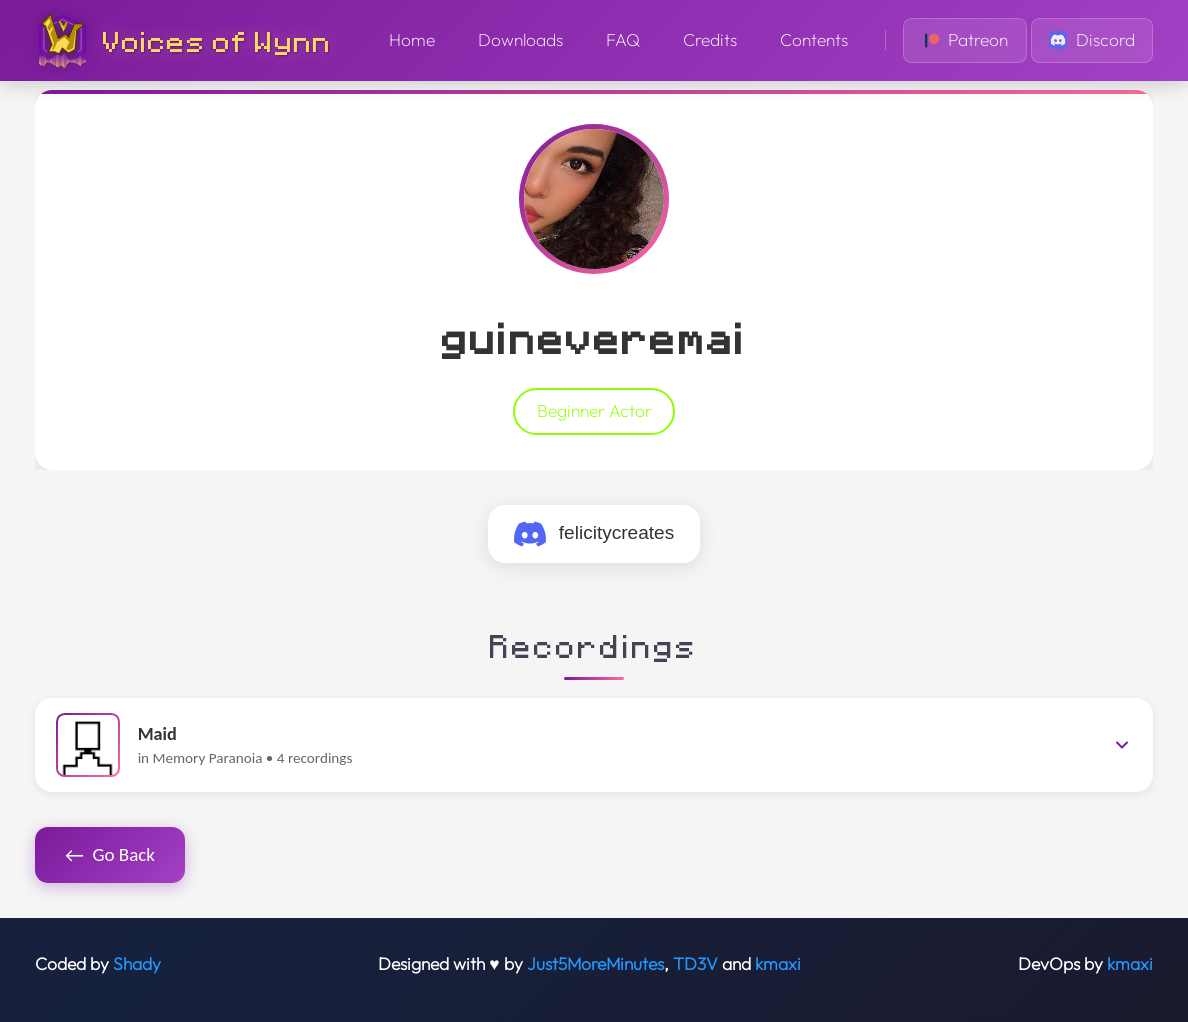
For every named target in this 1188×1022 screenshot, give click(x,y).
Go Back (110, 855)
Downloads (520, 40)
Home (412, 40)
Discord (1092, 40)
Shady (137, 964)
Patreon (965, 40)
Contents (814, 40)
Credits (710, 40)
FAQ (623, 40)
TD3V (695, 964)
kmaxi (778, 964)
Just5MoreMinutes (595, 964)
